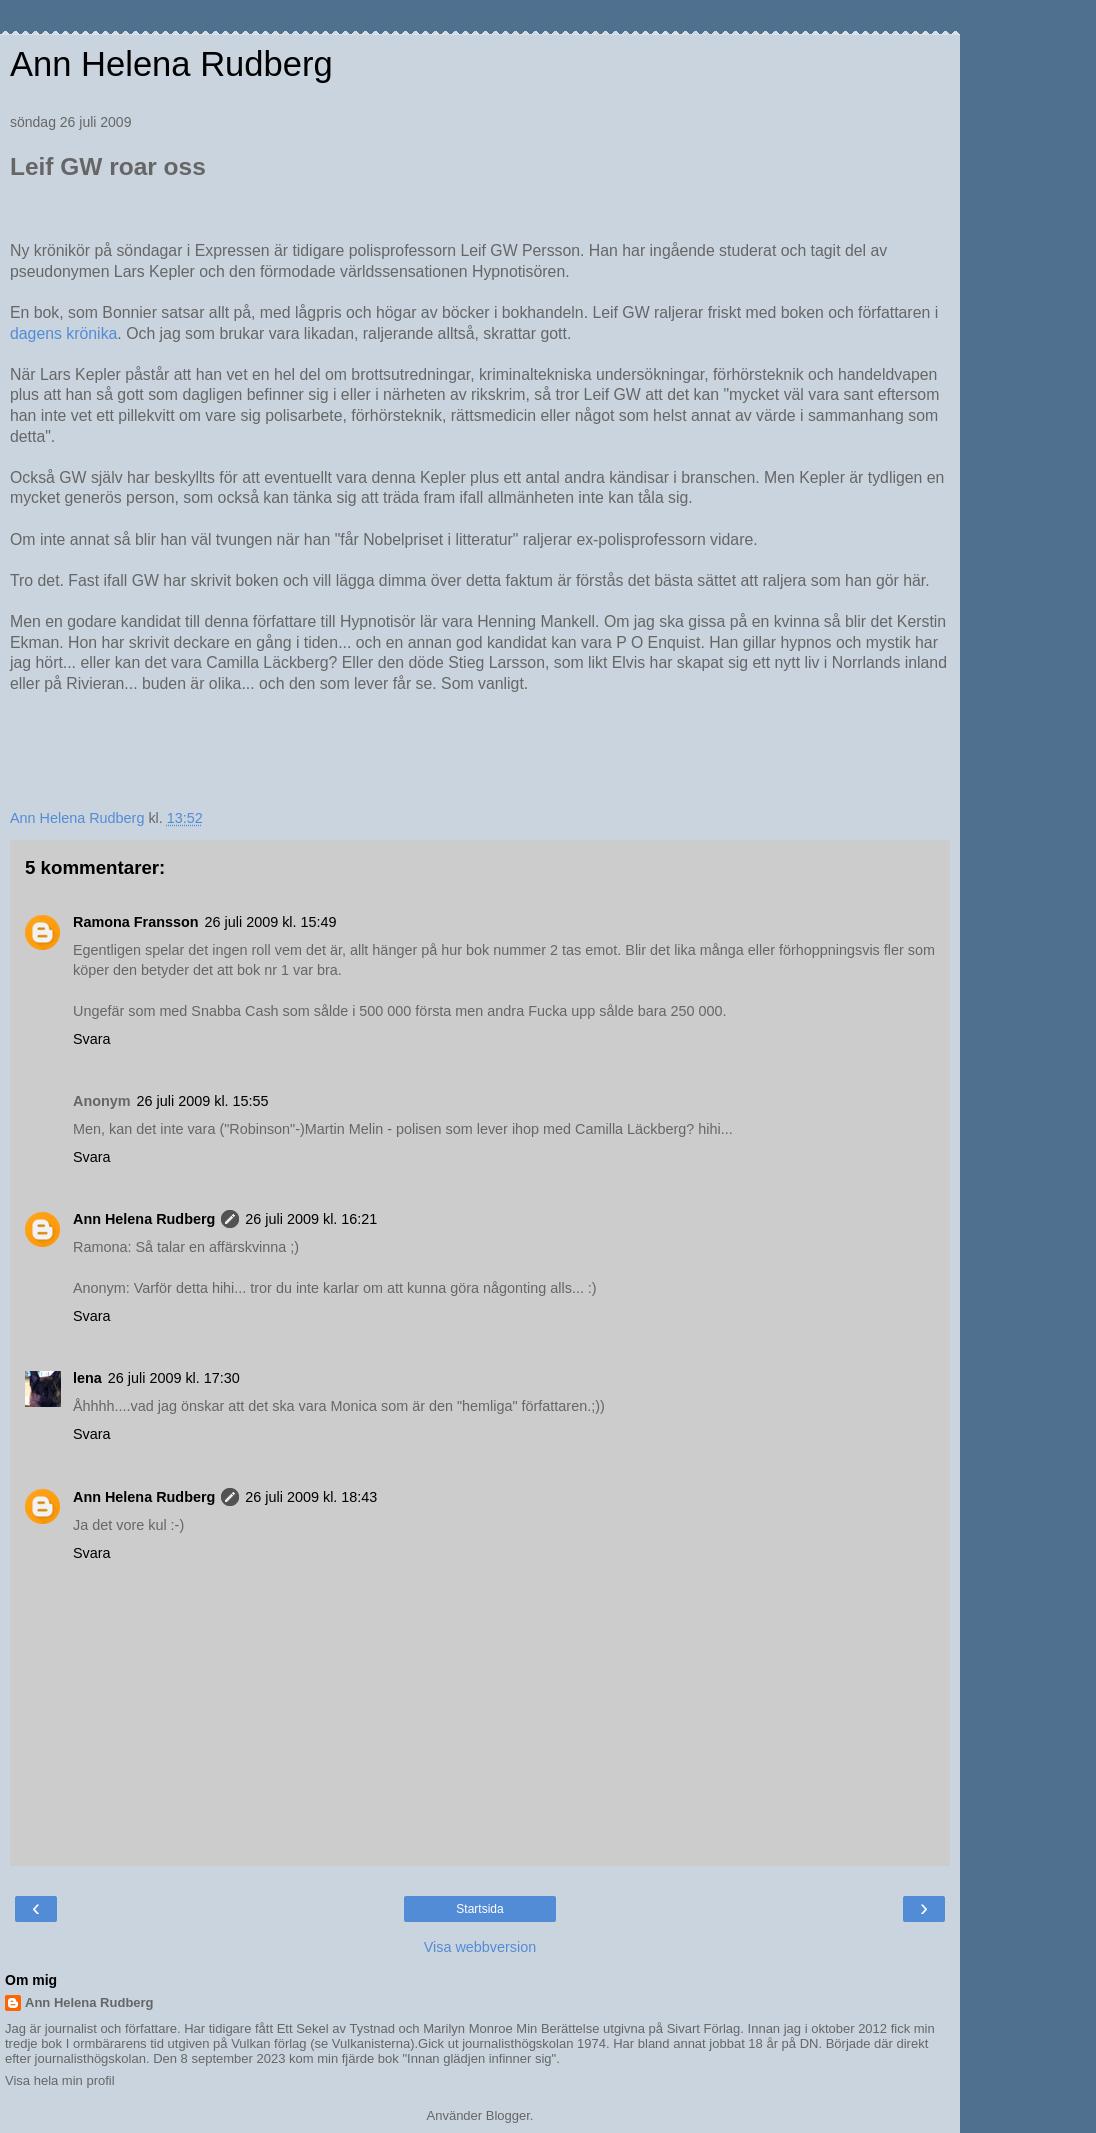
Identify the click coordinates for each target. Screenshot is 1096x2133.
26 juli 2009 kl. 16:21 (311, 1219)
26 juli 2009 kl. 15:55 (203, 1101)
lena (87, 1378)
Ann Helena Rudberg (171, 64)
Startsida (479, 1909)
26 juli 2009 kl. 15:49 (271, 922)
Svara (92, 1039)
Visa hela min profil (60, 2080)
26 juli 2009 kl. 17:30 (174, 1378)
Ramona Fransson (136, 922)
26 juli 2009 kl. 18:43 (311, 1497)
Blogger (508, 2115)
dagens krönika (63, 333)
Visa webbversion (480, 1947)
